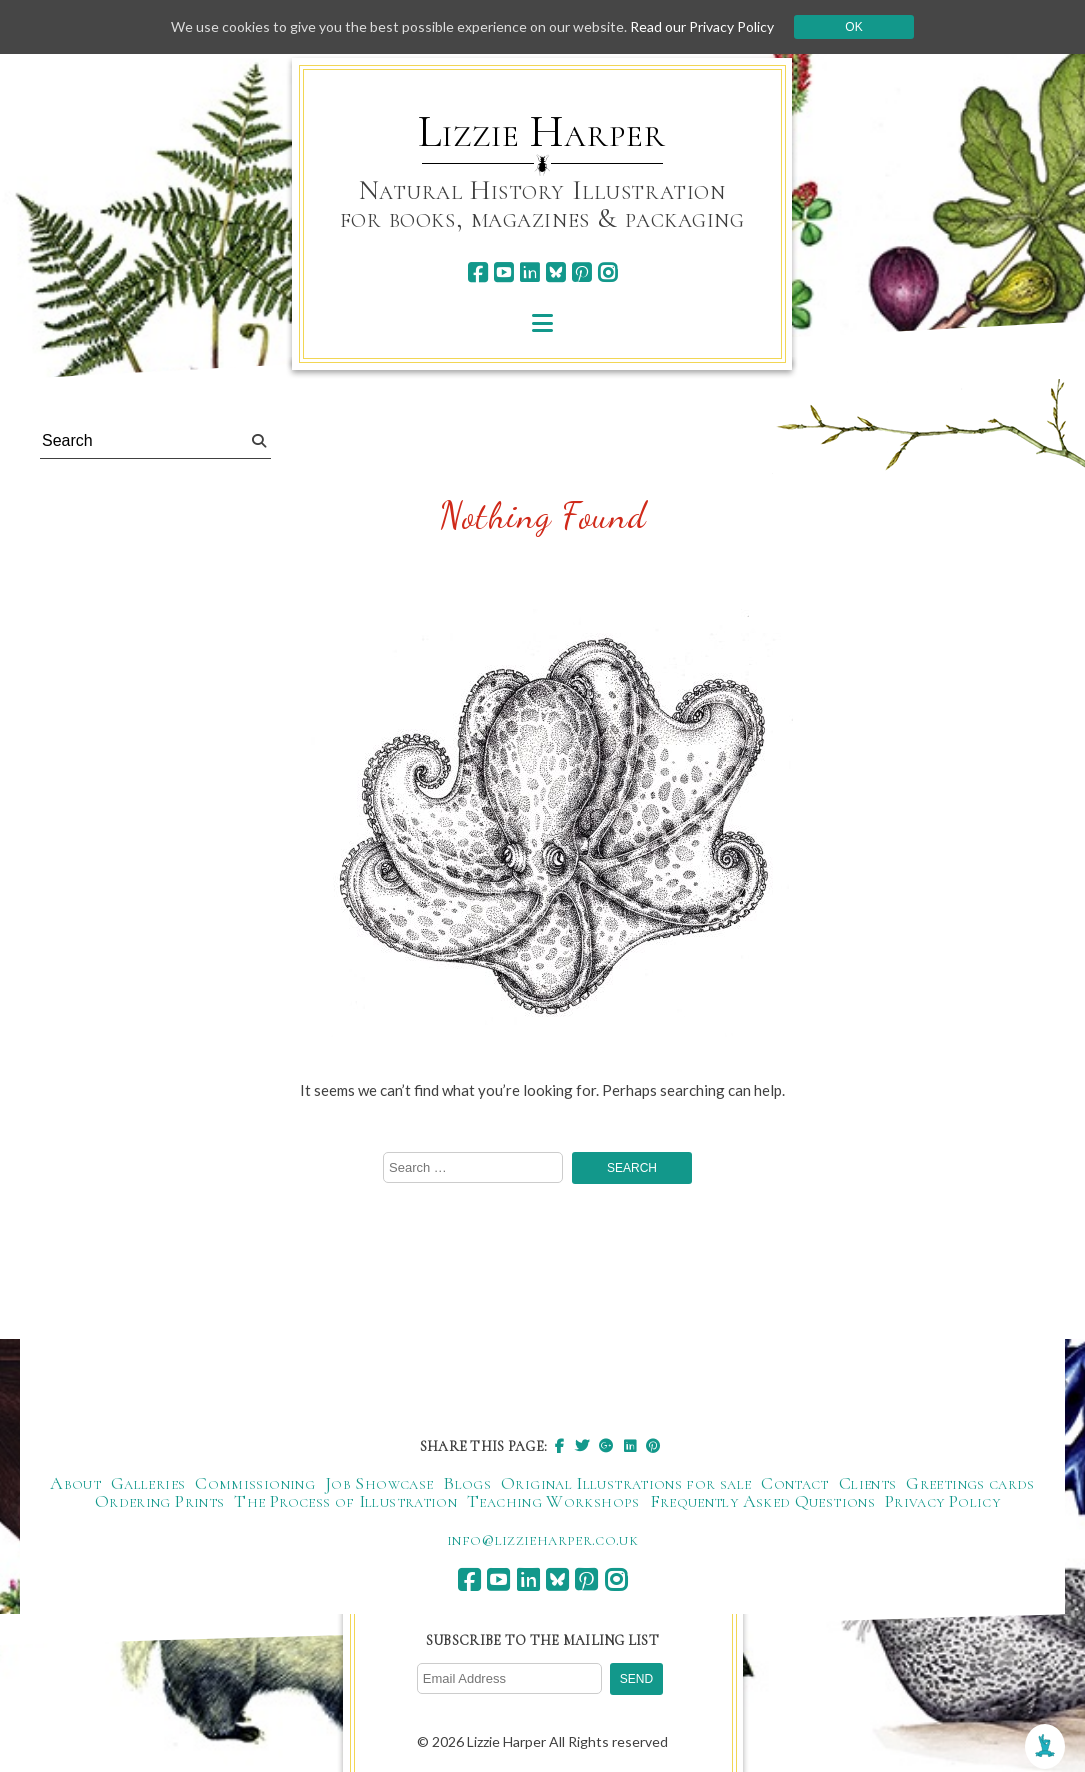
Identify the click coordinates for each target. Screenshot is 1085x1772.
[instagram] (607, 272)
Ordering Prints (159, 1501)
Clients (868, 1483)
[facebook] (477, 272)
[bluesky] (555, 272)
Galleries (148, 1483)
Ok (853, 27)
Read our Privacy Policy (702, 26)
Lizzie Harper (541, 132)
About (75, 1483)
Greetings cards (970, 1483)
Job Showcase (379, 1483)
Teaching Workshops (553, 1501)
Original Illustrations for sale (626, 1483)
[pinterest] (581, 272)
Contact (795, 1483)
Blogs (467, 1483)
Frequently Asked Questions (762, 1501)
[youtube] (503, 272)
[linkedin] (529, 272)
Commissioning (255, 1483)
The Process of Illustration (345, 1501)
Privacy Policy (942, 1501)
